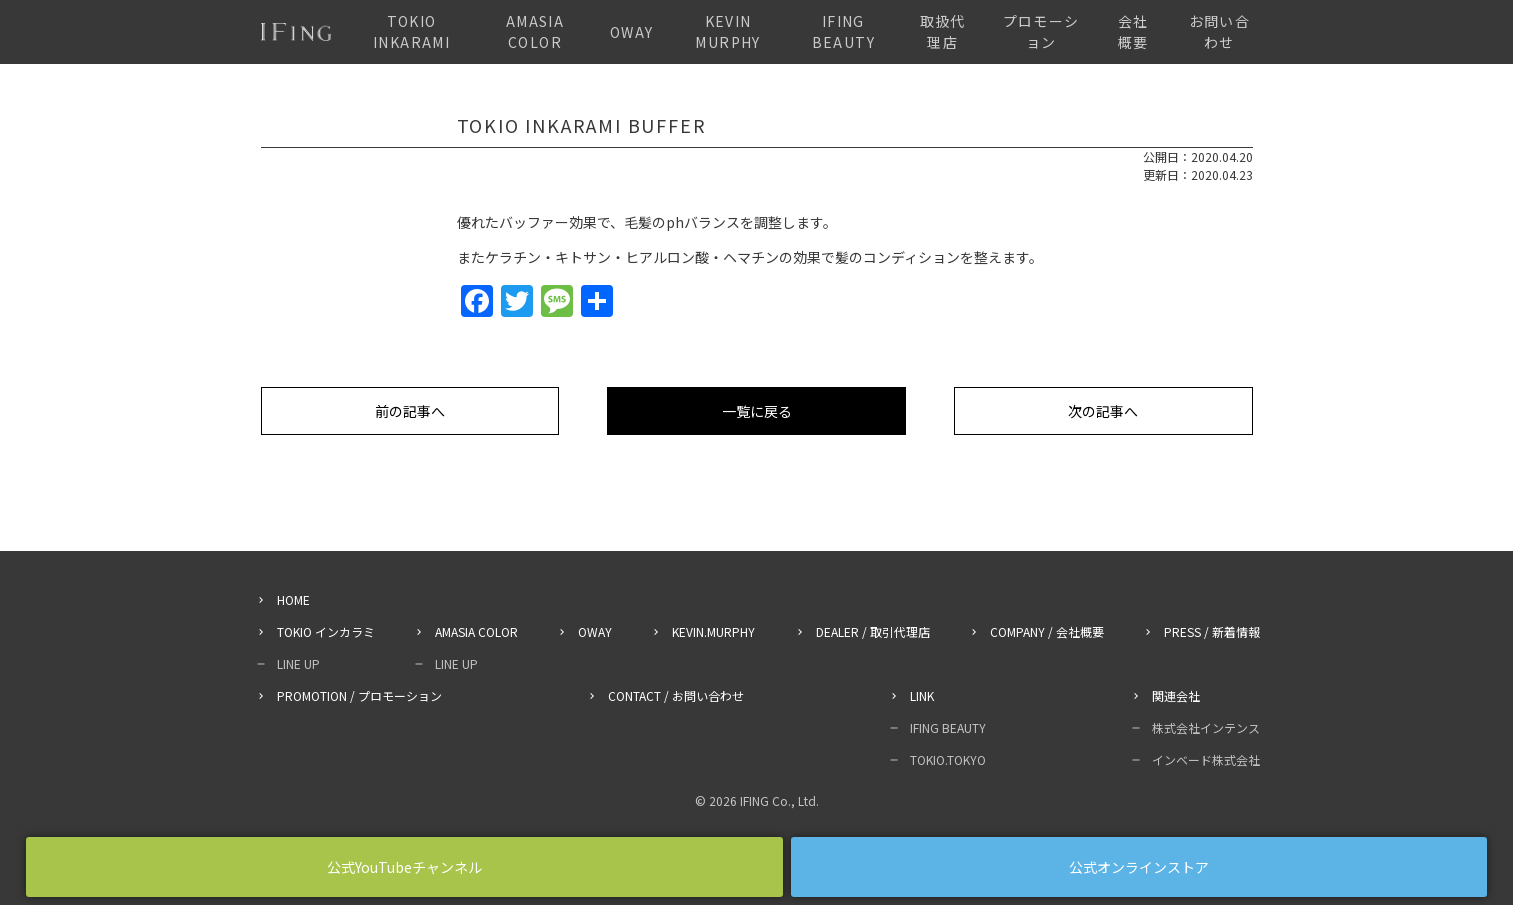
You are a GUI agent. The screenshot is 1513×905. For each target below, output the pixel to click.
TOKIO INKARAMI (411, 31)
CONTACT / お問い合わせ (676, 695)
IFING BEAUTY (843, 31)
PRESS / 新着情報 (1212, 631)
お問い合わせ (1220, 31)
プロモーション (1041, 31)
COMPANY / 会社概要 (1047, 631)
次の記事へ (1103, 411)
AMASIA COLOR (535, 31)
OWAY (632, 32)
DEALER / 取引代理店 (873, 631)
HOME (293, 599)
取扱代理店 (943, 31)
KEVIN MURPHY (727, 31)
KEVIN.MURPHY (713, 631)
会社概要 (1133, 31)
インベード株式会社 (1206, 759)
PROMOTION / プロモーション (359, 695)
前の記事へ (410, 411)
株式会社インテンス (1206, 727)
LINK (922, 695)
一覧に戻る (757, 411)
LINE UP (298, 663)
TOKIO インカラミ (326, 631)
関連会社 (1176, 695)
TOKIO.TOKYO (948, 759)
